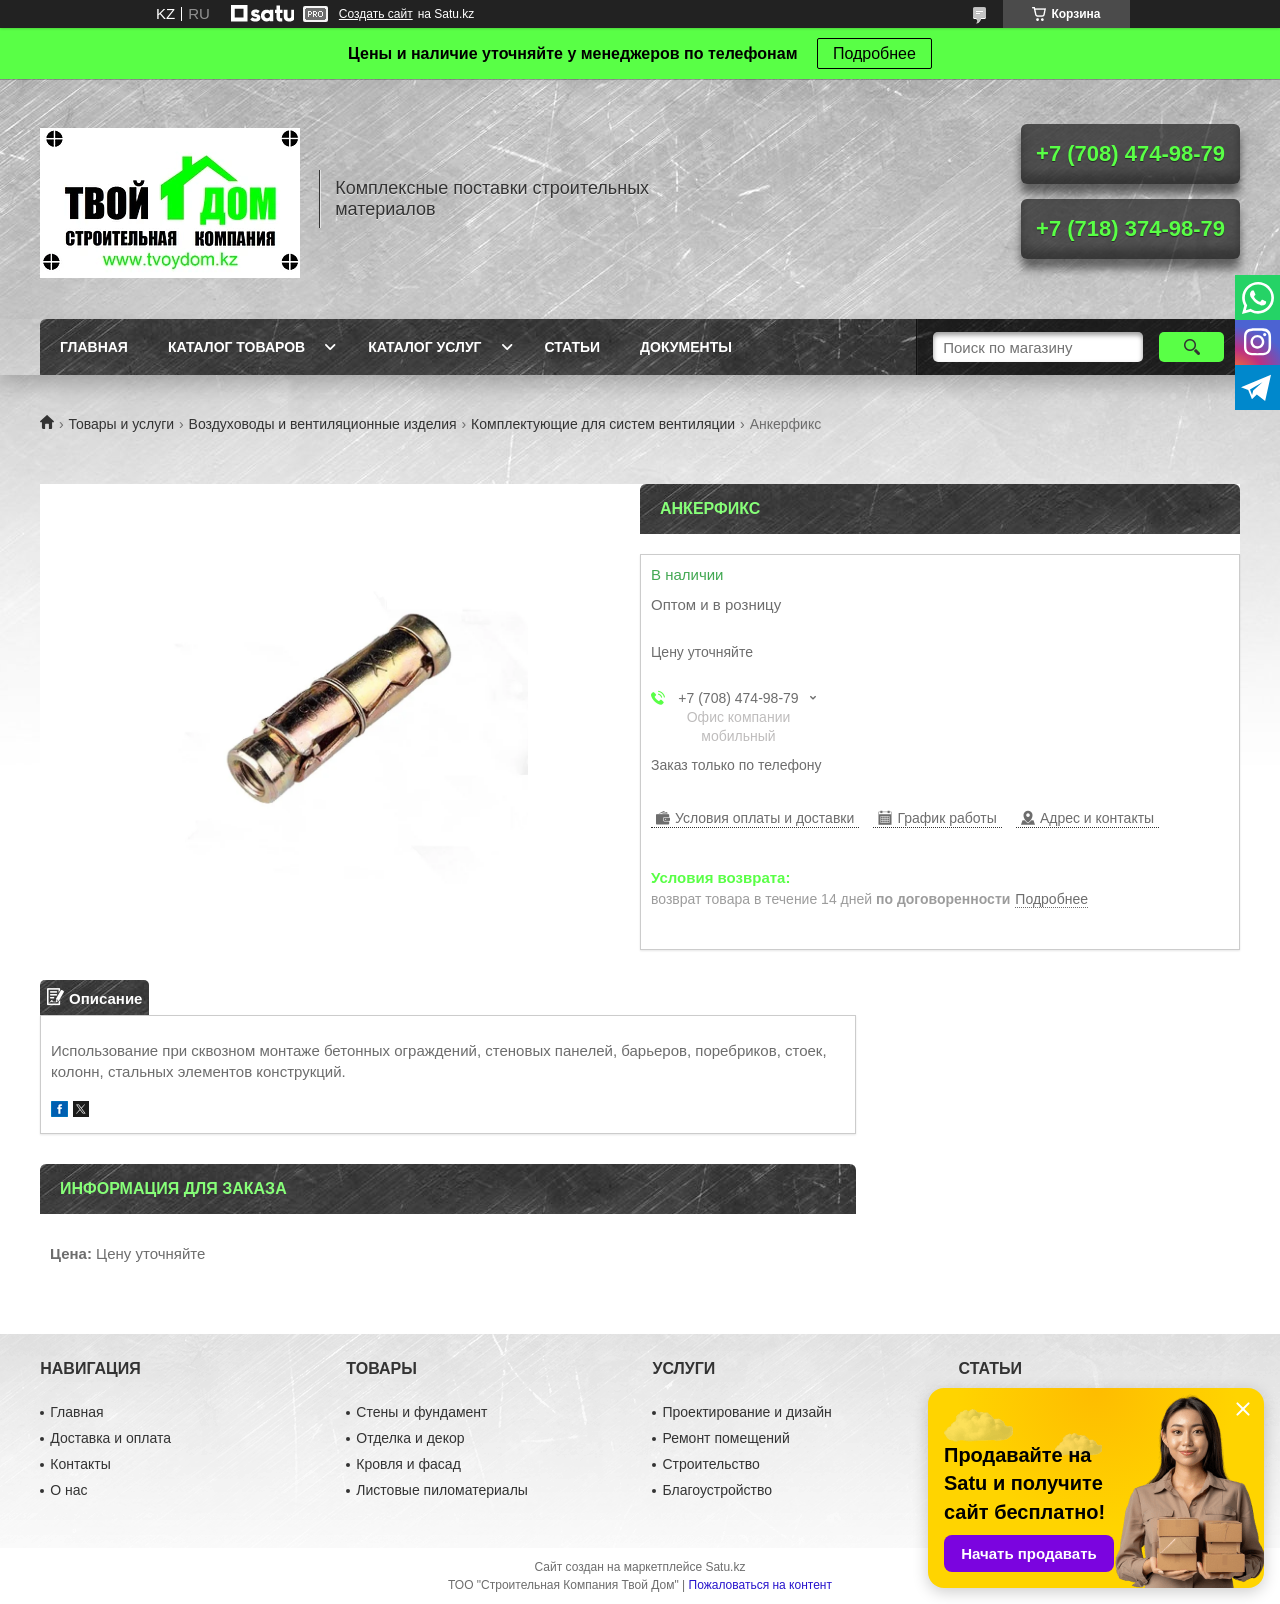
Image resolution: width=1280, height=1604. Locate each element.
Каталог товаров (236, 347)
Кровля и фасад (408, 1464)
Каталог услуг (424, 347)
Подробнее (874, 53)
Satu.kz (725, 1567)
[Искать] (1191, 347)
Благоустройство (717, 1490)
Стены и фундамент (421, 1412)
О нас (68, 1490)
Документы (686, 347)
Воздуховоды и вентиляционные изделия (323, 424)
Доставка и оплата (110, 1438)
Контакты (80, 1464)
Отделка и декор (410, 1438)
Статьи (573, 347)
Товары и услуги (121, 424)
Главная (94, 347)
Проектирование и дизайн (746, 1412)
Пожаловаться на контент (760, 1585)
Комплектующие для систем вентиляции (603, 424)
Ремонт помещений (725, 1438)
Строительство (710, 1464)
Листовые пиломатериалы (442, 1490)
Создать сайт (376, 14)
